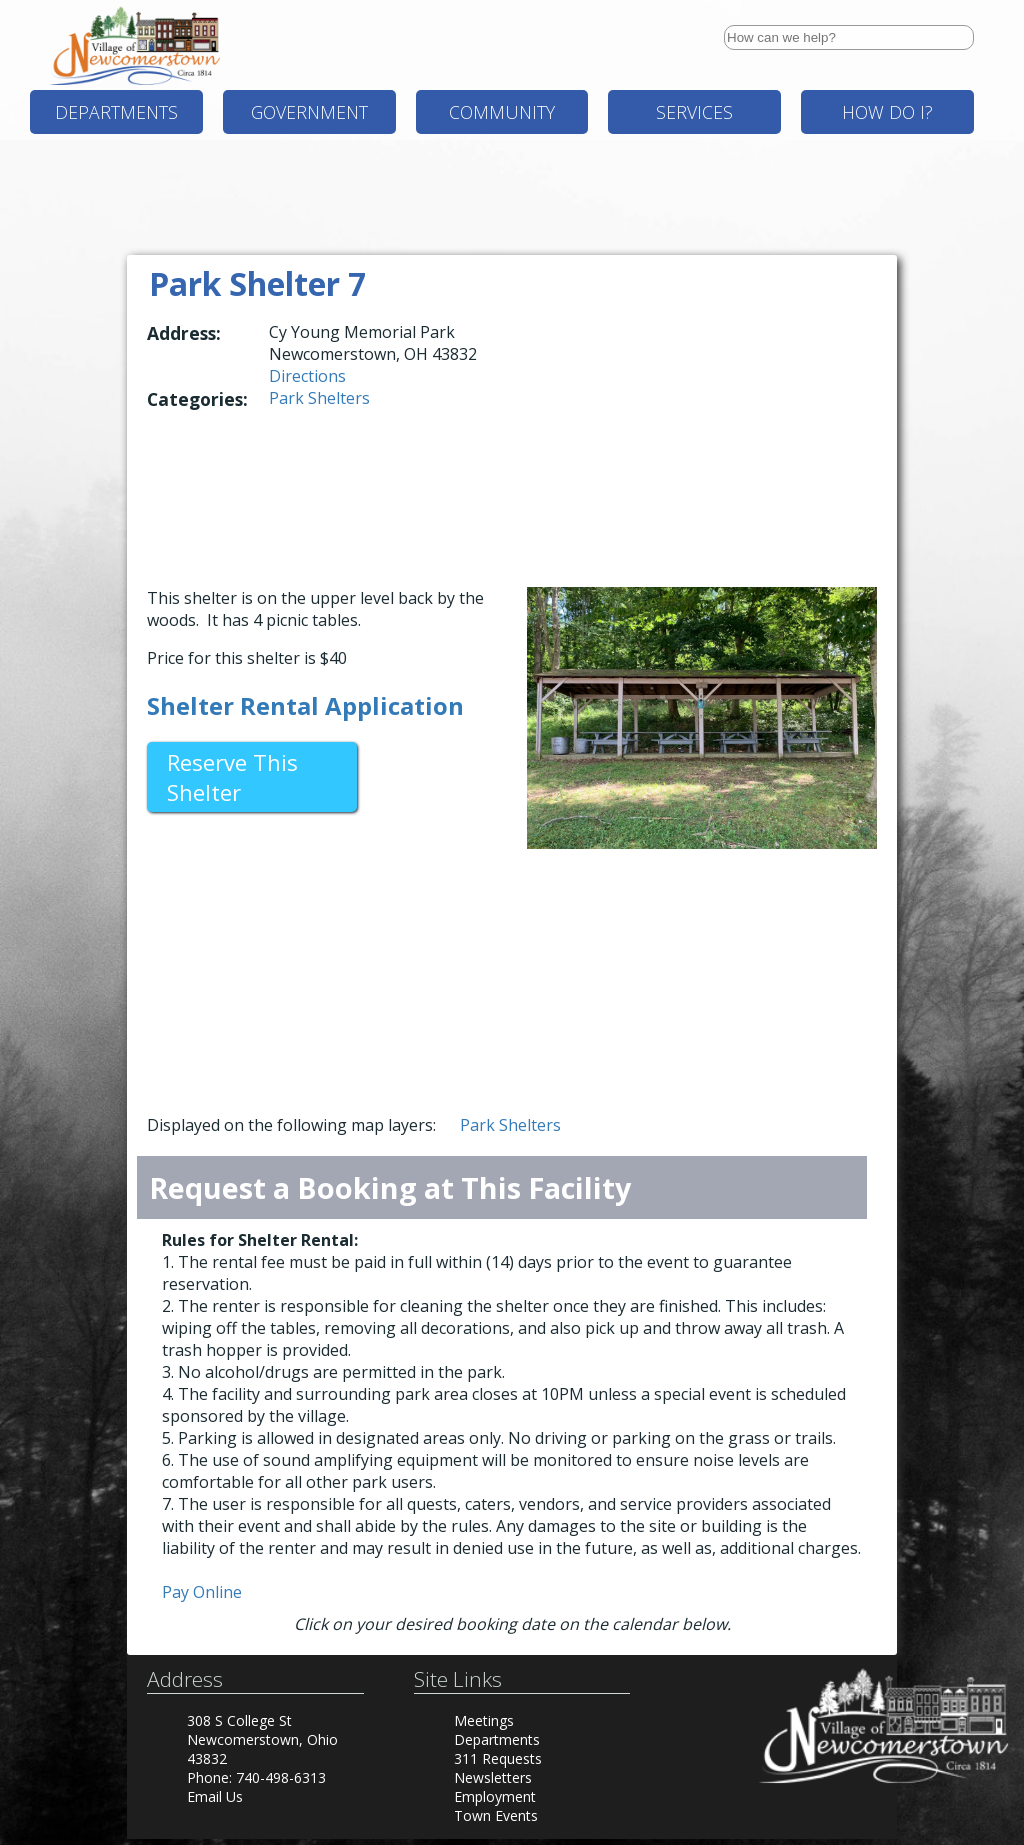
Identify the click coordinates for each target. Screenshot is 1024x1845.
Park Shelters (319, 398)
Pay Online (202, 1592)
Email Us (215, 1796)
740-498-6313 (281, 1777)
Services (694, 112)
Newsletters (493, 1777)
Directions (307, 376)
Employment (495, 1796)
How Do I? (887, 112)
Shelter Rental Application (305, 705)
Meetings (484, 1720)
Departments (116, 112)
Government (309, 112)
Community (502, 112)
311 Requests (498, 1758)
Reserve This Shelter (232, 777)
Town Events (496, 1815)
